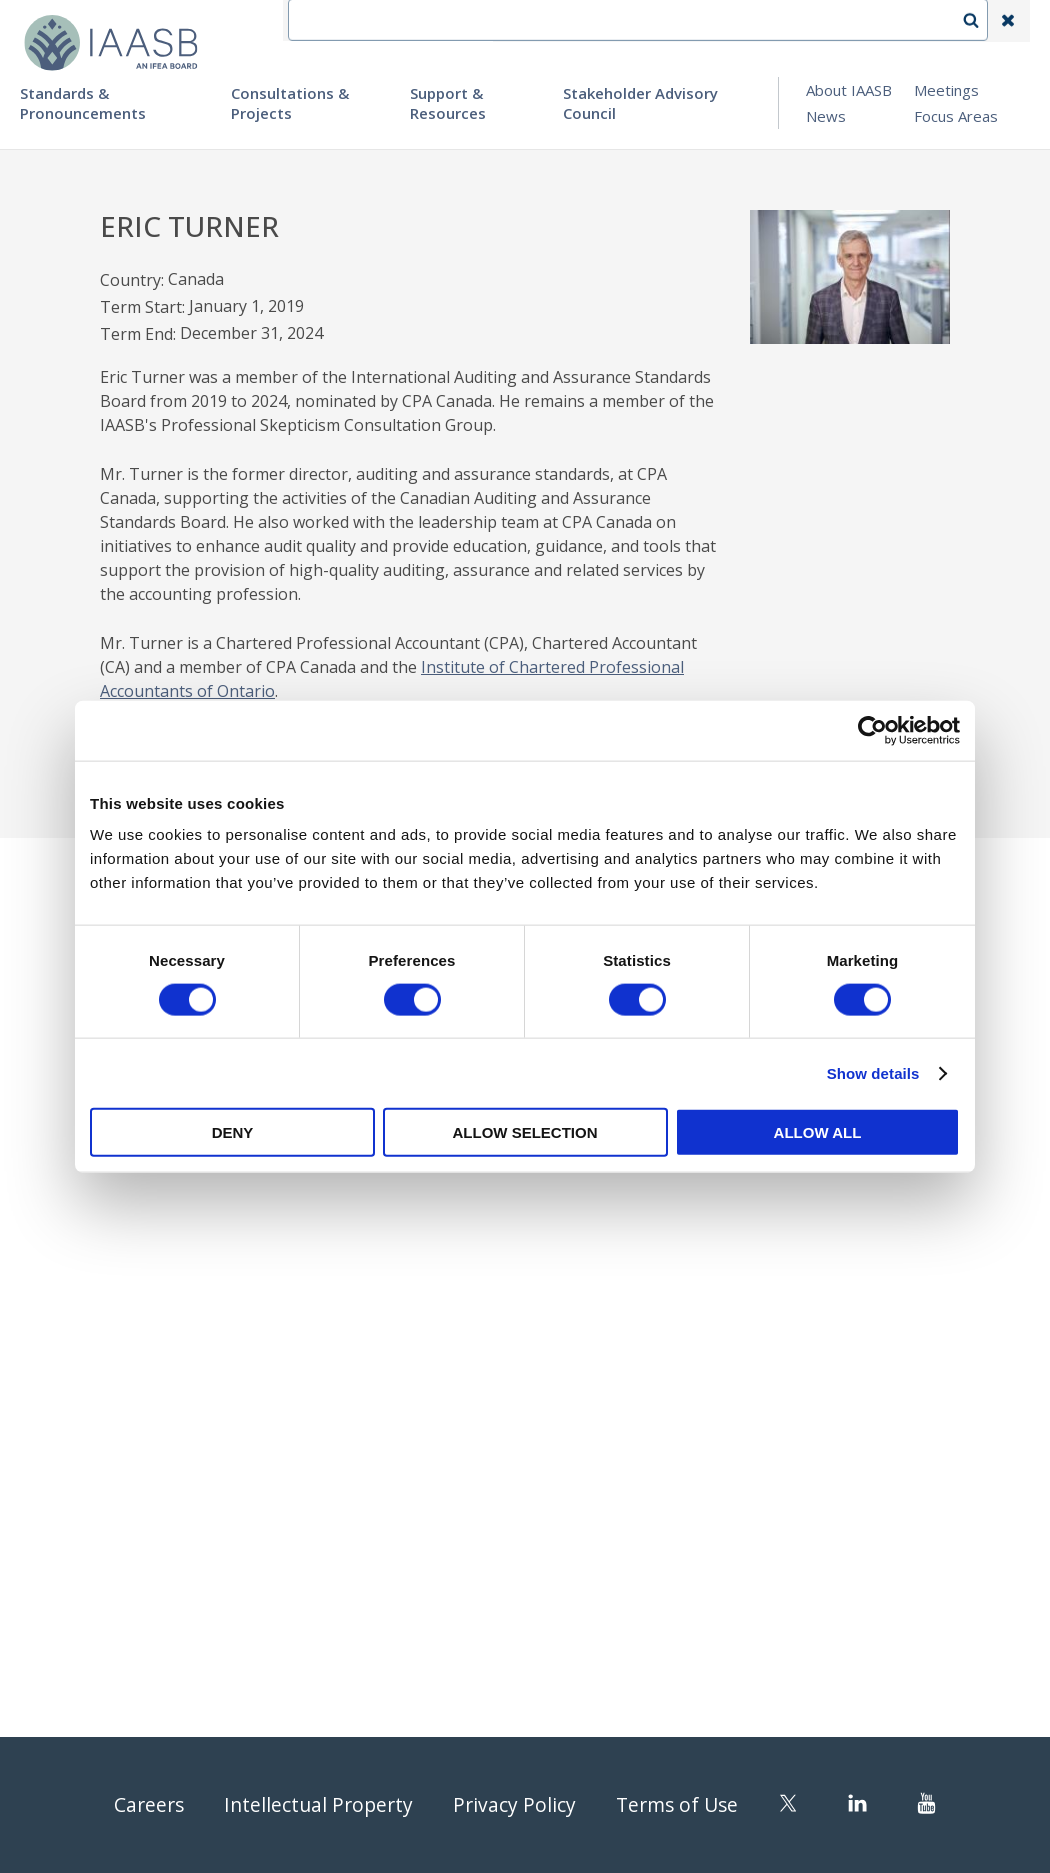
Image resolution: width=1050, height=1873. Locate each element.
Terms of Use (681, 1804)
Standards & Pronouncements (83, 103)
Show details (873, 1072)
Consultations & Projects (290, 103)
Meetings (946, 90)
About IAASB (849, 90)
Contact (601, 21)
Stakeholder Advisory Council (640, 103)
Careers (142, 1804)
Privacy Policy (515, 1804)
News (826, 116)
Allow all (818, 1132)
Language (694, 21)
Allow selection (525, 1132)
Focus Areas (956, 116)
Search (981, 21)
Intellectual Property (316, 1804)
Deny (233, 1132)
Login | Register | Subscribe (848, 21)
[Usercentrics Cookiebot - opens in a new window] (872, 730)
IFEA (526, 21)
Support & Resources (448, 103)
